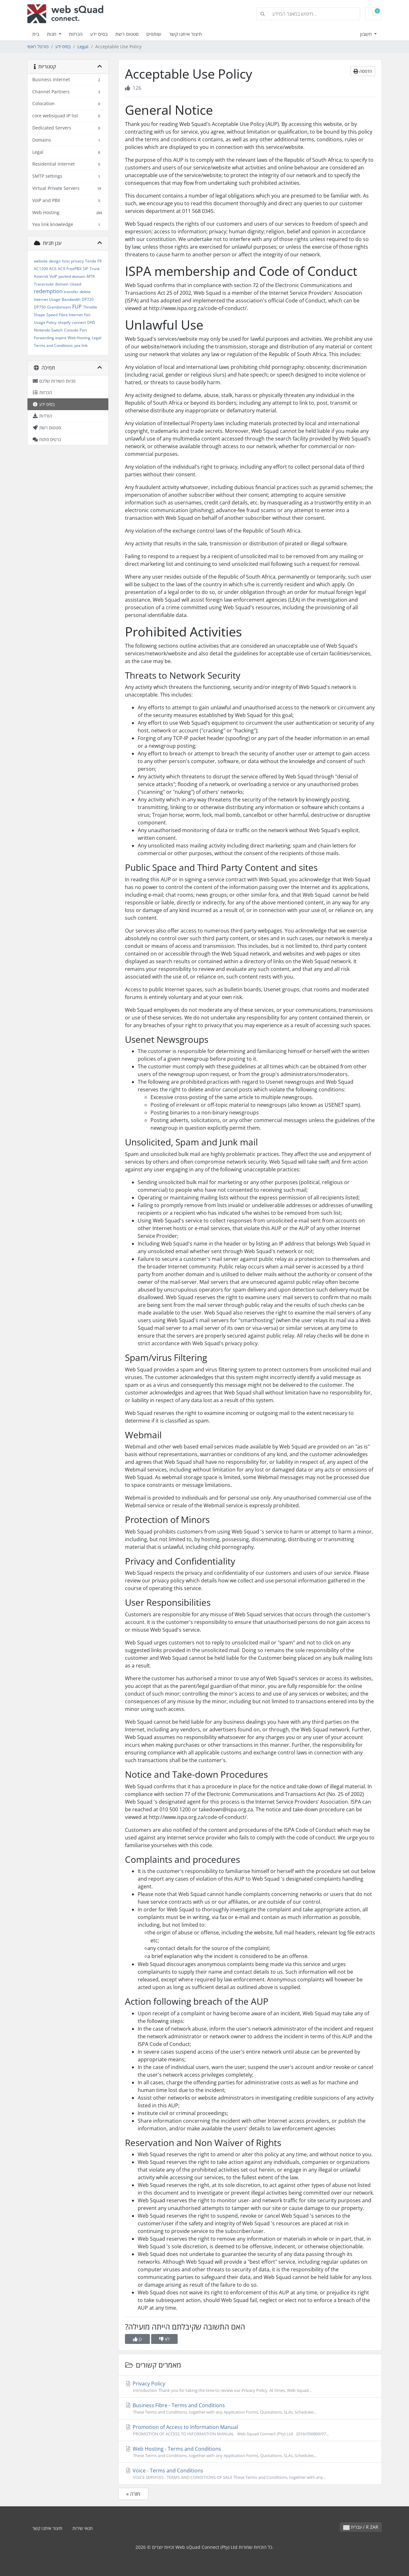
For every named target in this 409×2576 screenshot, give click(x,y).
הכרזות (75, 34)
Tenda (90, 261)
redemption (48, 291)
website (41, 261)
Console (71, 330)
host (66, 261)
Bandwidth (71, 299)
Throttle (90, 307)
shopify (64, 322)
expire (60, 337)
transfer (71, 291)
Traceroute (44, 284)
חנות (52, 34)
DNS (91, 322)
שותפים (153, 34)
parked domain (71, 276)
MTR (91, 276)
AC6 (53, 268)
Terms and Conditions (53, 345)
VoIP (53, 276)
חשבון (366, 34)
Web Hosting (79, 337)
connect (79, 322)
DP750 (40, 307)
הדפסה (362, 71)
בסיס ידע (99, 34)
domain (61, 284)
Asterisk (41, 276)
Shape (39, 314)
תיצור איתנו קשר (185, 34)
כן (137, 2339)
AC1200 (41, 268)
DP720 (88, 299)
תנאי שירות (83, 2528)
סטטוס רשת (127, 34)
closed (75, 284)
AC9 (61, 268)
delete (85, 291)
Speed (52, 314)
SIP (85, 268)
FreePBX (73, 268)
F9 (99, 261)
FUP (77, 306)
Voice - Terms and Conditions (250, 2473)
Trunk (94, 268)
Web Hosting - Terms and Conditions (250, 2452)
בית (35, 34)
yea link (81, 345)
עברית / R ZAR (360, 2527)
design (55, 261)
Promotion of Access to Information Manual (250, 2430)
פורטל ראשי (38, 46)
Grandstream (59, 307)
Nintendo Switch (48, 330)
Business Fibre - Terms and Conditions (250, 2408)
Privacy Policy (250, 2386)
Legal (83, 46)
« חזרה (133, 2493)
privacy (77, 261)
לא (164, 2339)
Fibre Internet (71, 314)
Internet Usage (47, 299)
